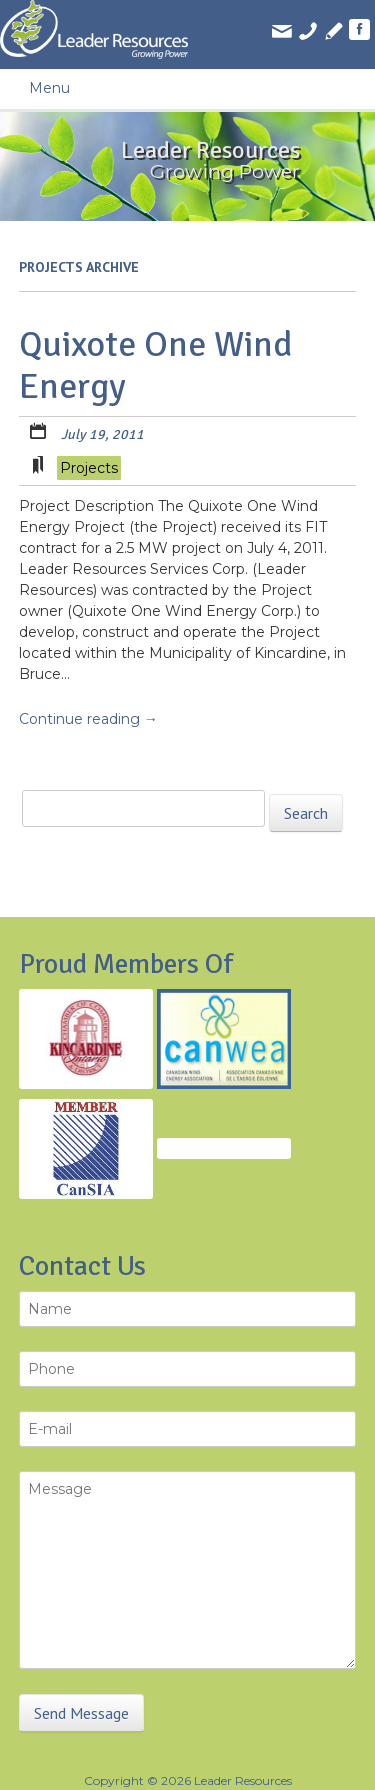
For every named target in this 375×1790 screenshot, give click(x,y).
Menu (49, 88)
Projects (89, 468)
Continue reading (88, 719)
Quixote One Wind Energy (156, 365)
